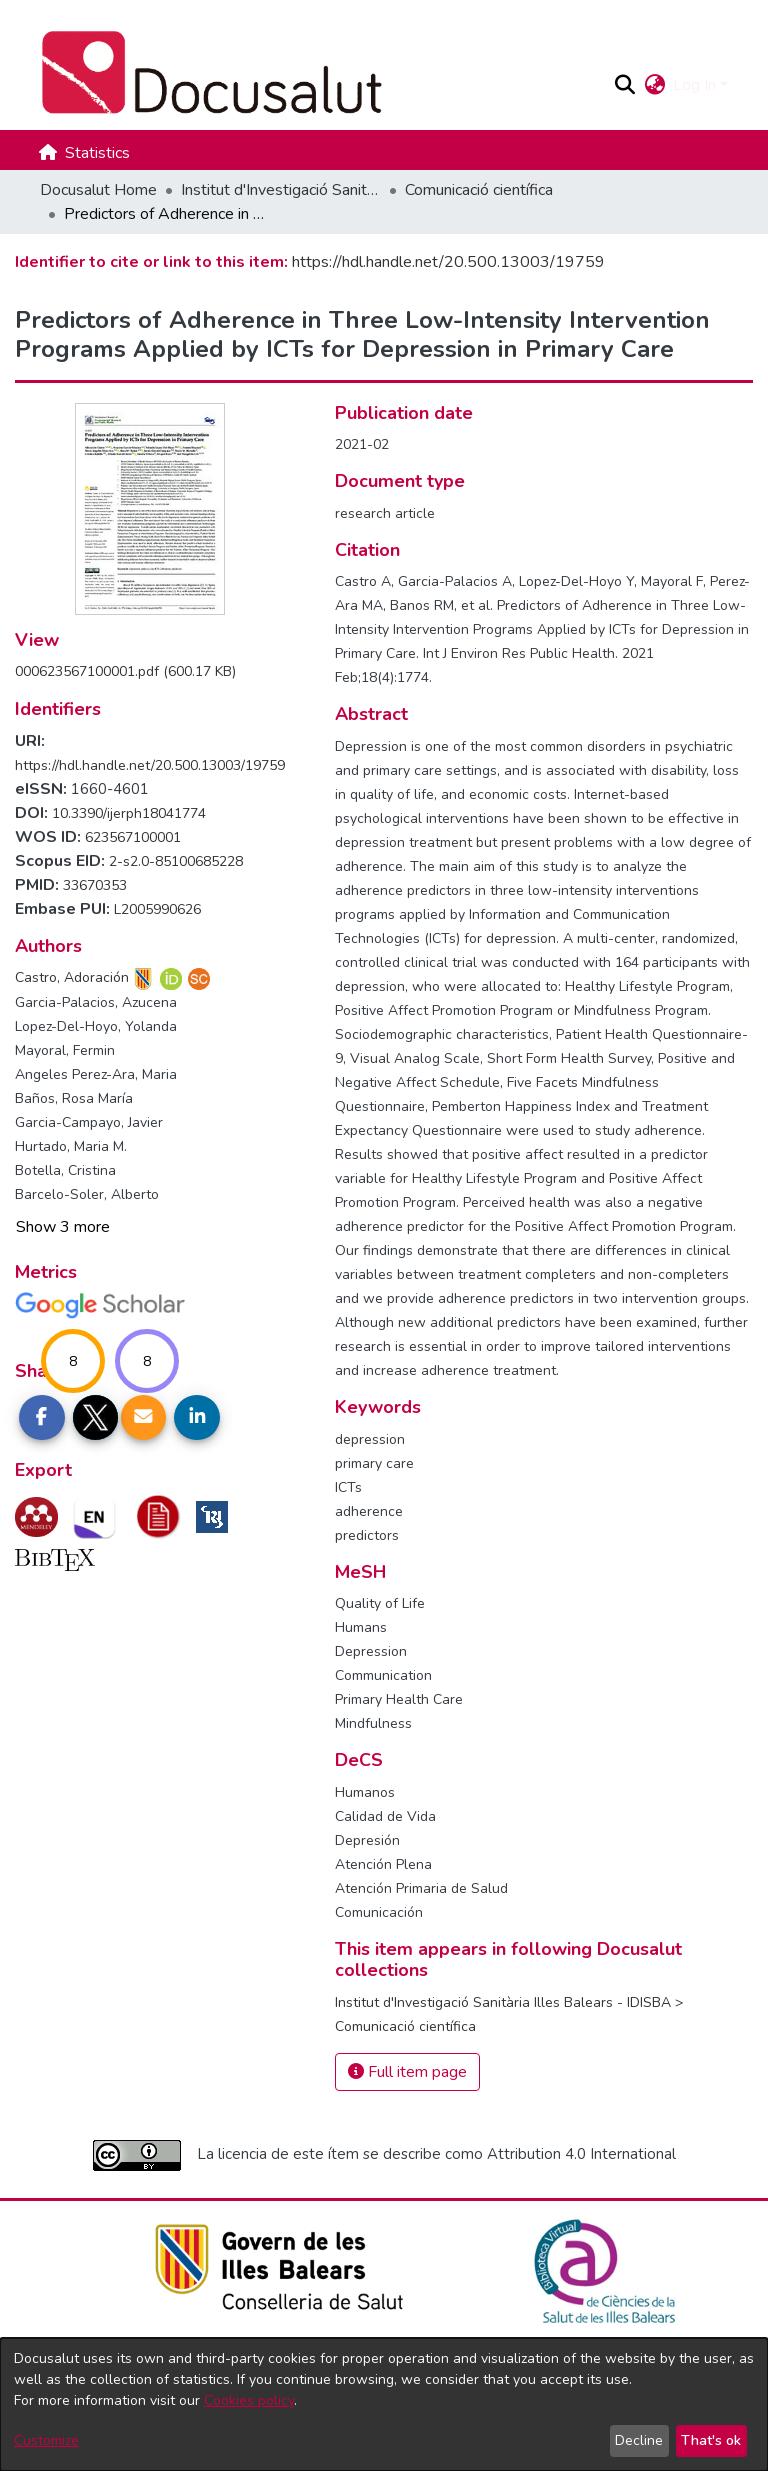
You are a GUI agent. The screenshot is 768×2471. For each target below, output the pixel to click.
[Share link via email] (144, 1418)
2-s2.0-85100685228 (176, 861)
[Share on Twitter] (96, 1418)
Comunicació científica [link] (479, 190)
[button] (624, 85)
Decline (639, 2440)
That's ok (711, 2440)
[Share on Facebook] (42, 1418)
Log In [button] (696, 85)
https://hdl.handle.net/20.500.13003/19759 (448, 262)
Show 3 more (63, 1227)
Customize (46, 2440)
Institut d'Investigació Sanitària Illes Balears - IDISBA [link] (281, 190)
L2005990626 (157, 909)
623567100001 (133, 837)
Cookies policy (249, 2400)
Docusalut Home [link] (98, 190)
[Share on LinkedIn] (197, 1418)
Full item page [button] (407, 2072)
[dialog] (384, 2404)
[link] (125, 671)
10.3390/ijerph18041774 (129, 813)
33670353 (95, 885)
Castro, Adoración (72, 977)
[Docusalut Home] (317, 73)
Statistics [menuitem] (97, 153)
